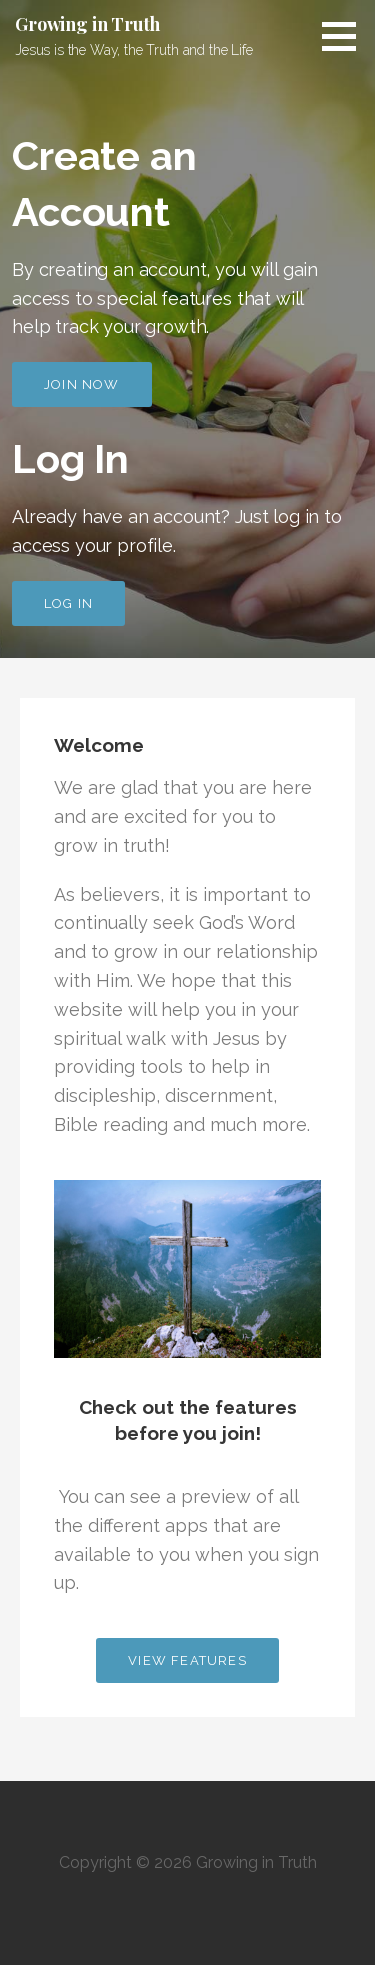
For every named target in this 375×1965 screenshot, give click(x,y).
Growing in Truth (87, 24)
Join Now (82, 384)
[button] (346, 36)
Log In (68, 603)
